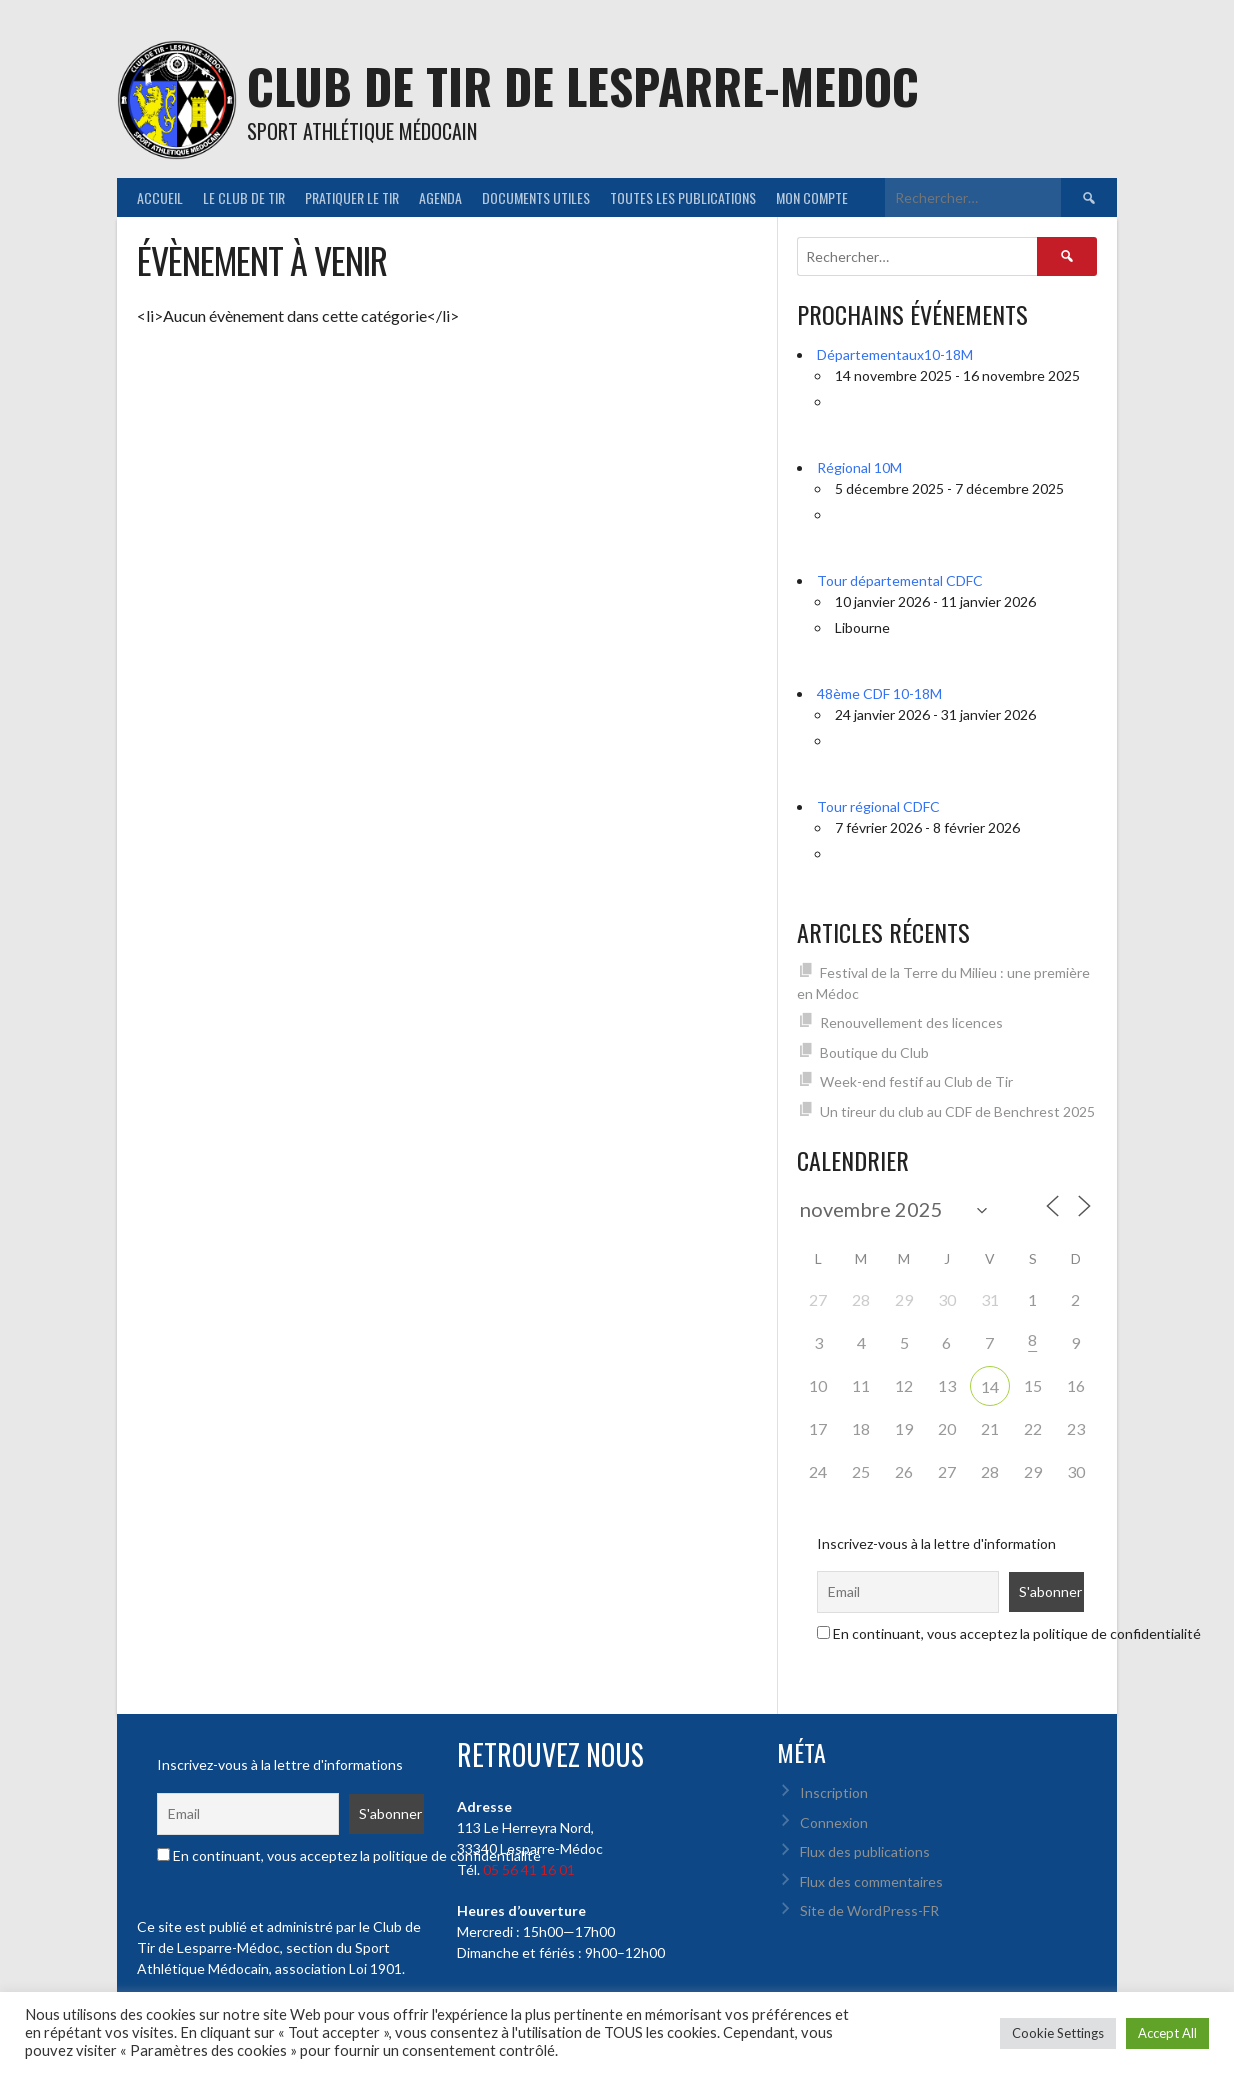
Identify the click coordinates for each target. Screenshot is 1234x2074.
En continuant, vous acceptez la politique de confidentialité (1009, 1633)
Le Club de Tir (244, 197)
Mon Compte (812, 197)
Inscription (834, 1792)
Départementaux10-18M (895, 354)
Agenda (440, 197)
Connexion (834, 1822)
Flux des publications (865, 1851)
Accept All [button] (1167, 2033)
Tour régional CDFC (878, 806)
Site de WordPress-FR (869, 1910)
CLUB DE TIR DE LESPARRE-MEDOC (583, 85)
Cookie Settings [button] (1058, 2033)
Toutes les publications (683, 197)
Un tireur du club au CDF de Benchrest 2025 (957, 1111)
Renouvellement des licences (911, 1022)
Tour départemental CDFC (900, 580)
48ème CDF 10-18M (879, 693)
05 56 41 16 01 (529, 1869)
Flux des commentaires (871, 1881)
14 (990, 1386)
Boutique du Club (874, 1052)
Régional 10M (859, 467)
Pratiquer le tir (352, 197)
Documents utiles (536, 197)
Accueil (160, 197)
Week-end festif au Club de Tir (916, 1081)
